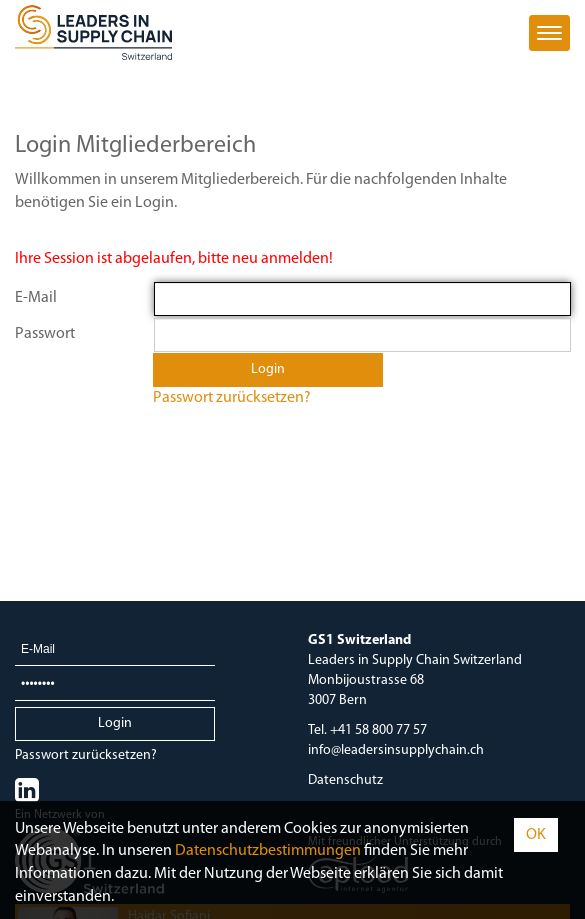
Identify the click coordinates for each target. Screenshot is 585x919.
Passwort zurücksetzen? (232, 398)
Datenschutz (345, 780)
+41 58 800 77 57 (378, 730)
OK (536, 835)
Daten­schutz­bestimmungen (268, 851)
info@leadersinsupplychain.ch (396, 750)
